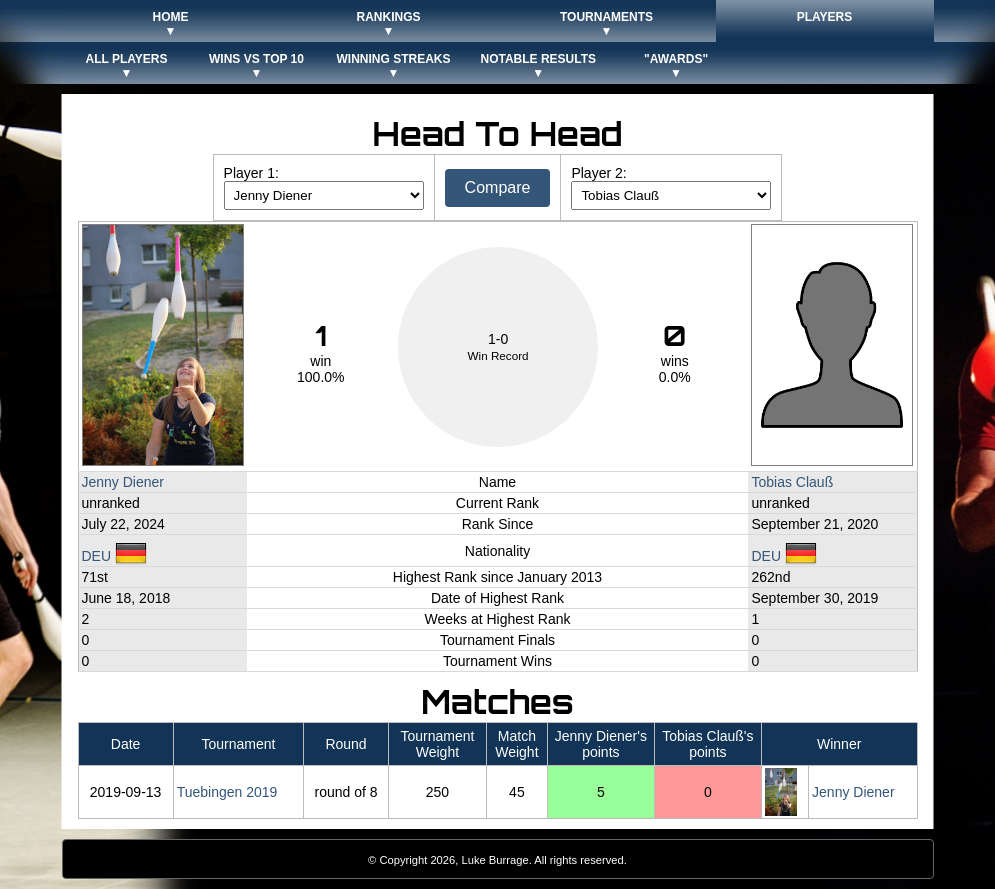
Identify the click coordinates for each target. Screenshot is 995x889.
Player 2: (598, 173)
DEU (114, 556)
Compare (498, 187)
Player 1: (251, 173)
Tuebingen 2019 (227, 792)
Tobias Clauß (792, 482)
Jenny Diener (123, 482)
